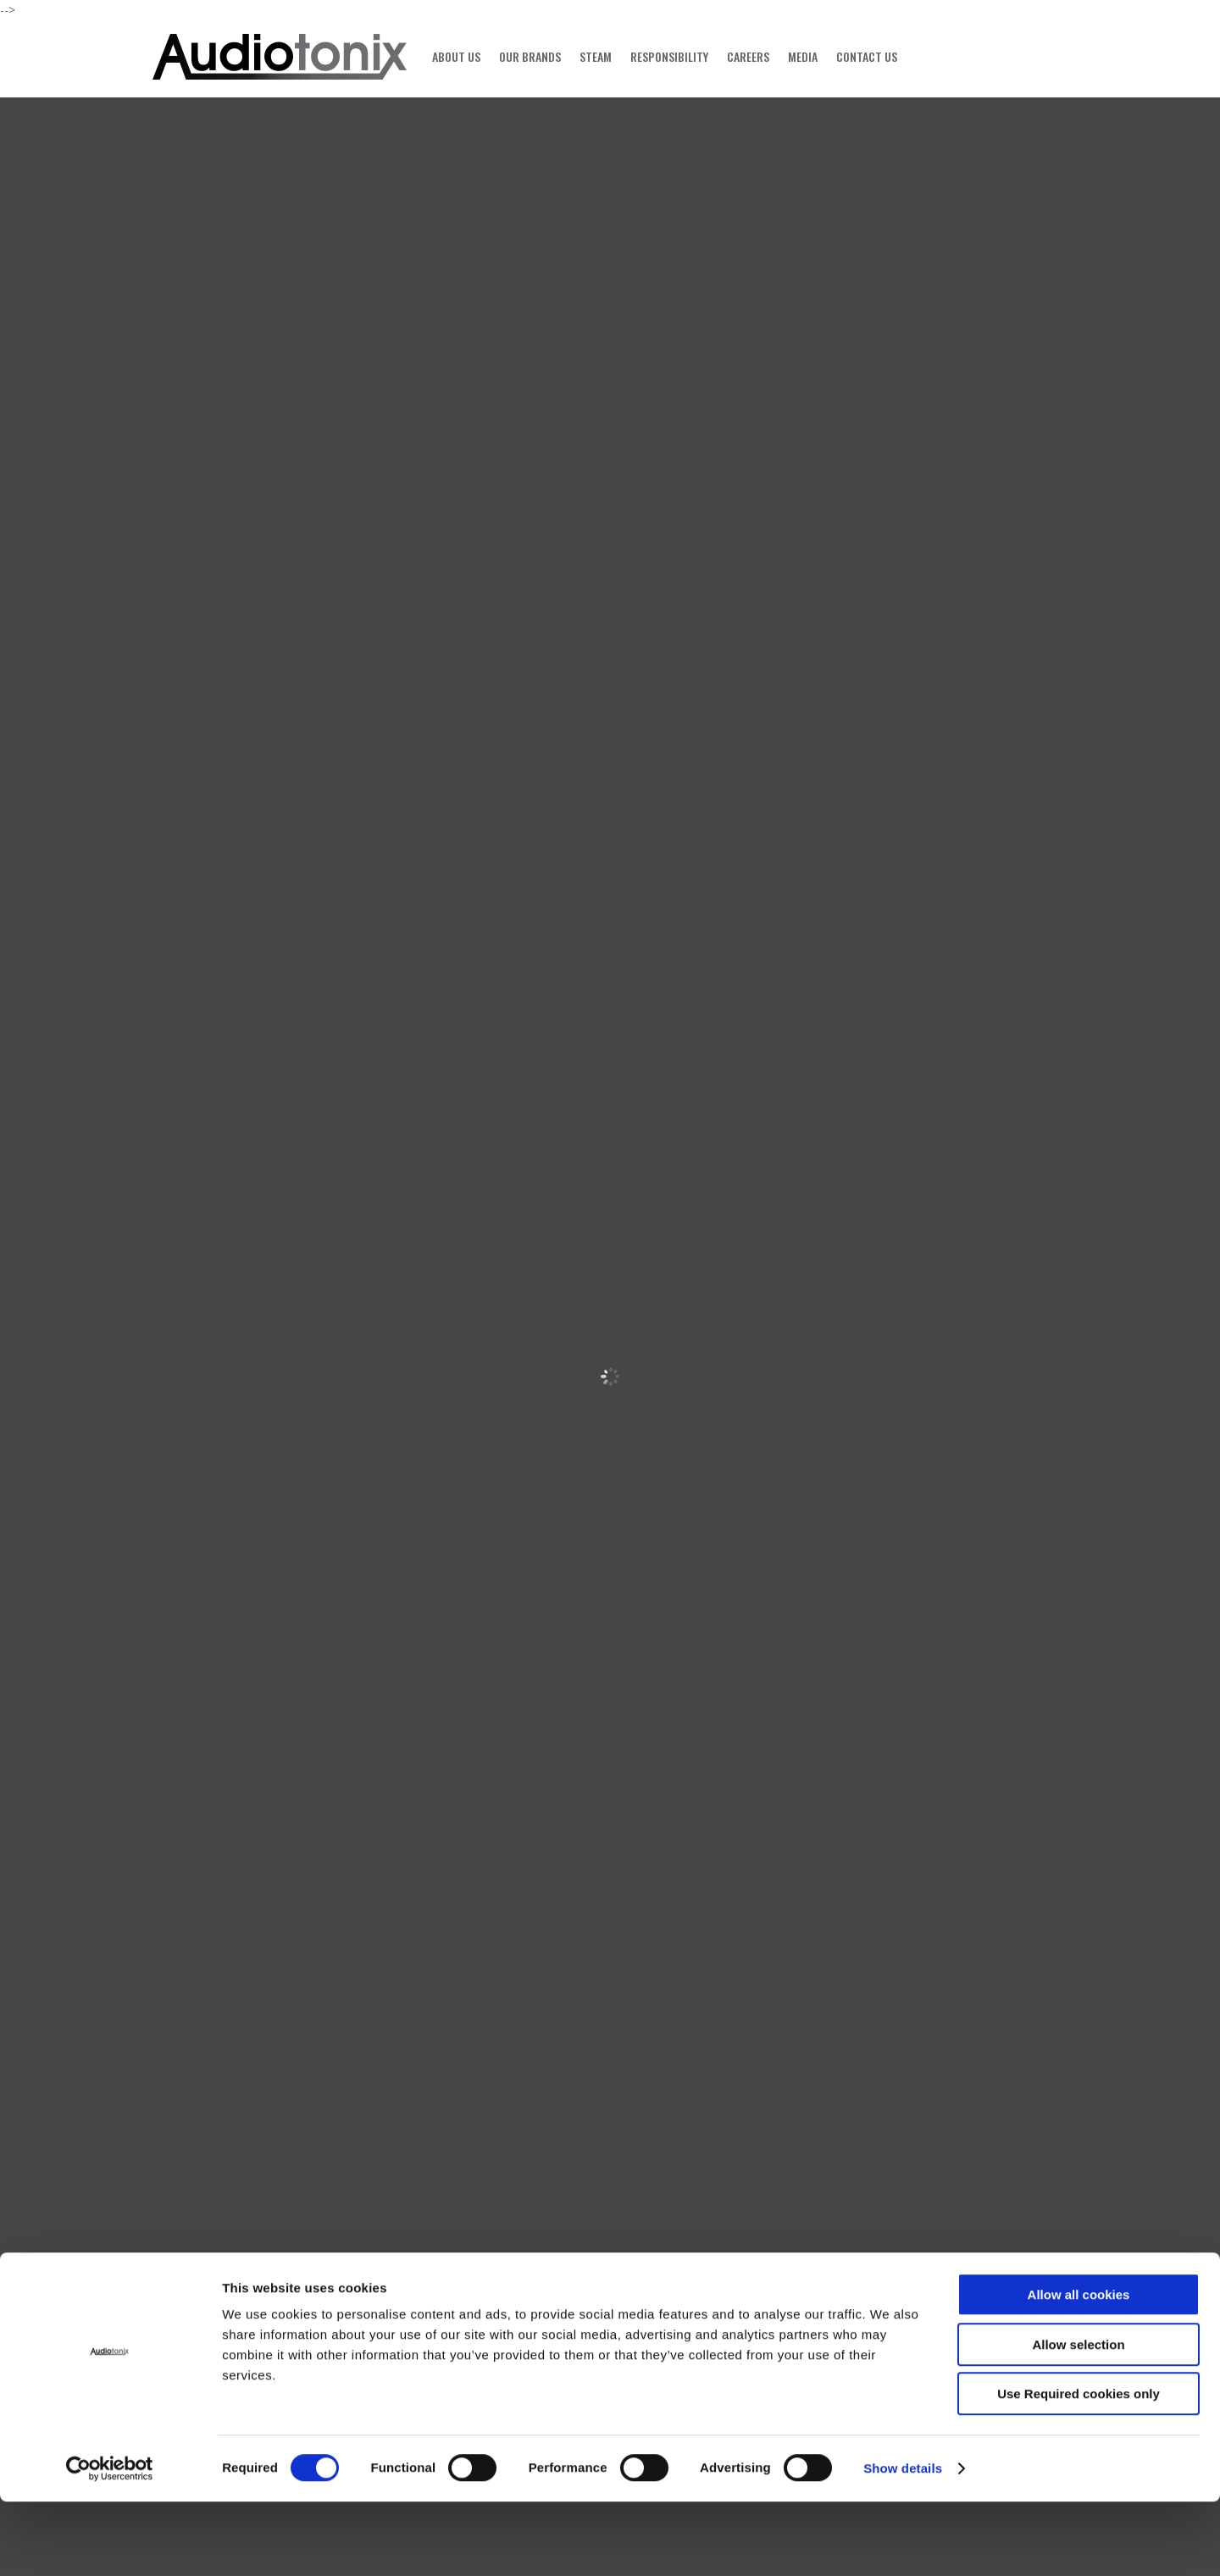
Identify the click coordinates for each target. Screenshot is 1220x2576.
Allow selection (1078, 2419)
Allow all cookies (1079, 2369)
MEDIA (803, 56)
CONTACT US (866, 56)
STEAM (596, 56)
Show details (902, 2542)
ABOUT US (456, 56)
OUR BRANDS (530, 56)
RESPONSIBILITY (669, 56)
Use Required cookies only (1078, 2468)
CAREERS (748, 56)
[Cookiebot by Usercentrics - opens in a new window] (110, 2543)
